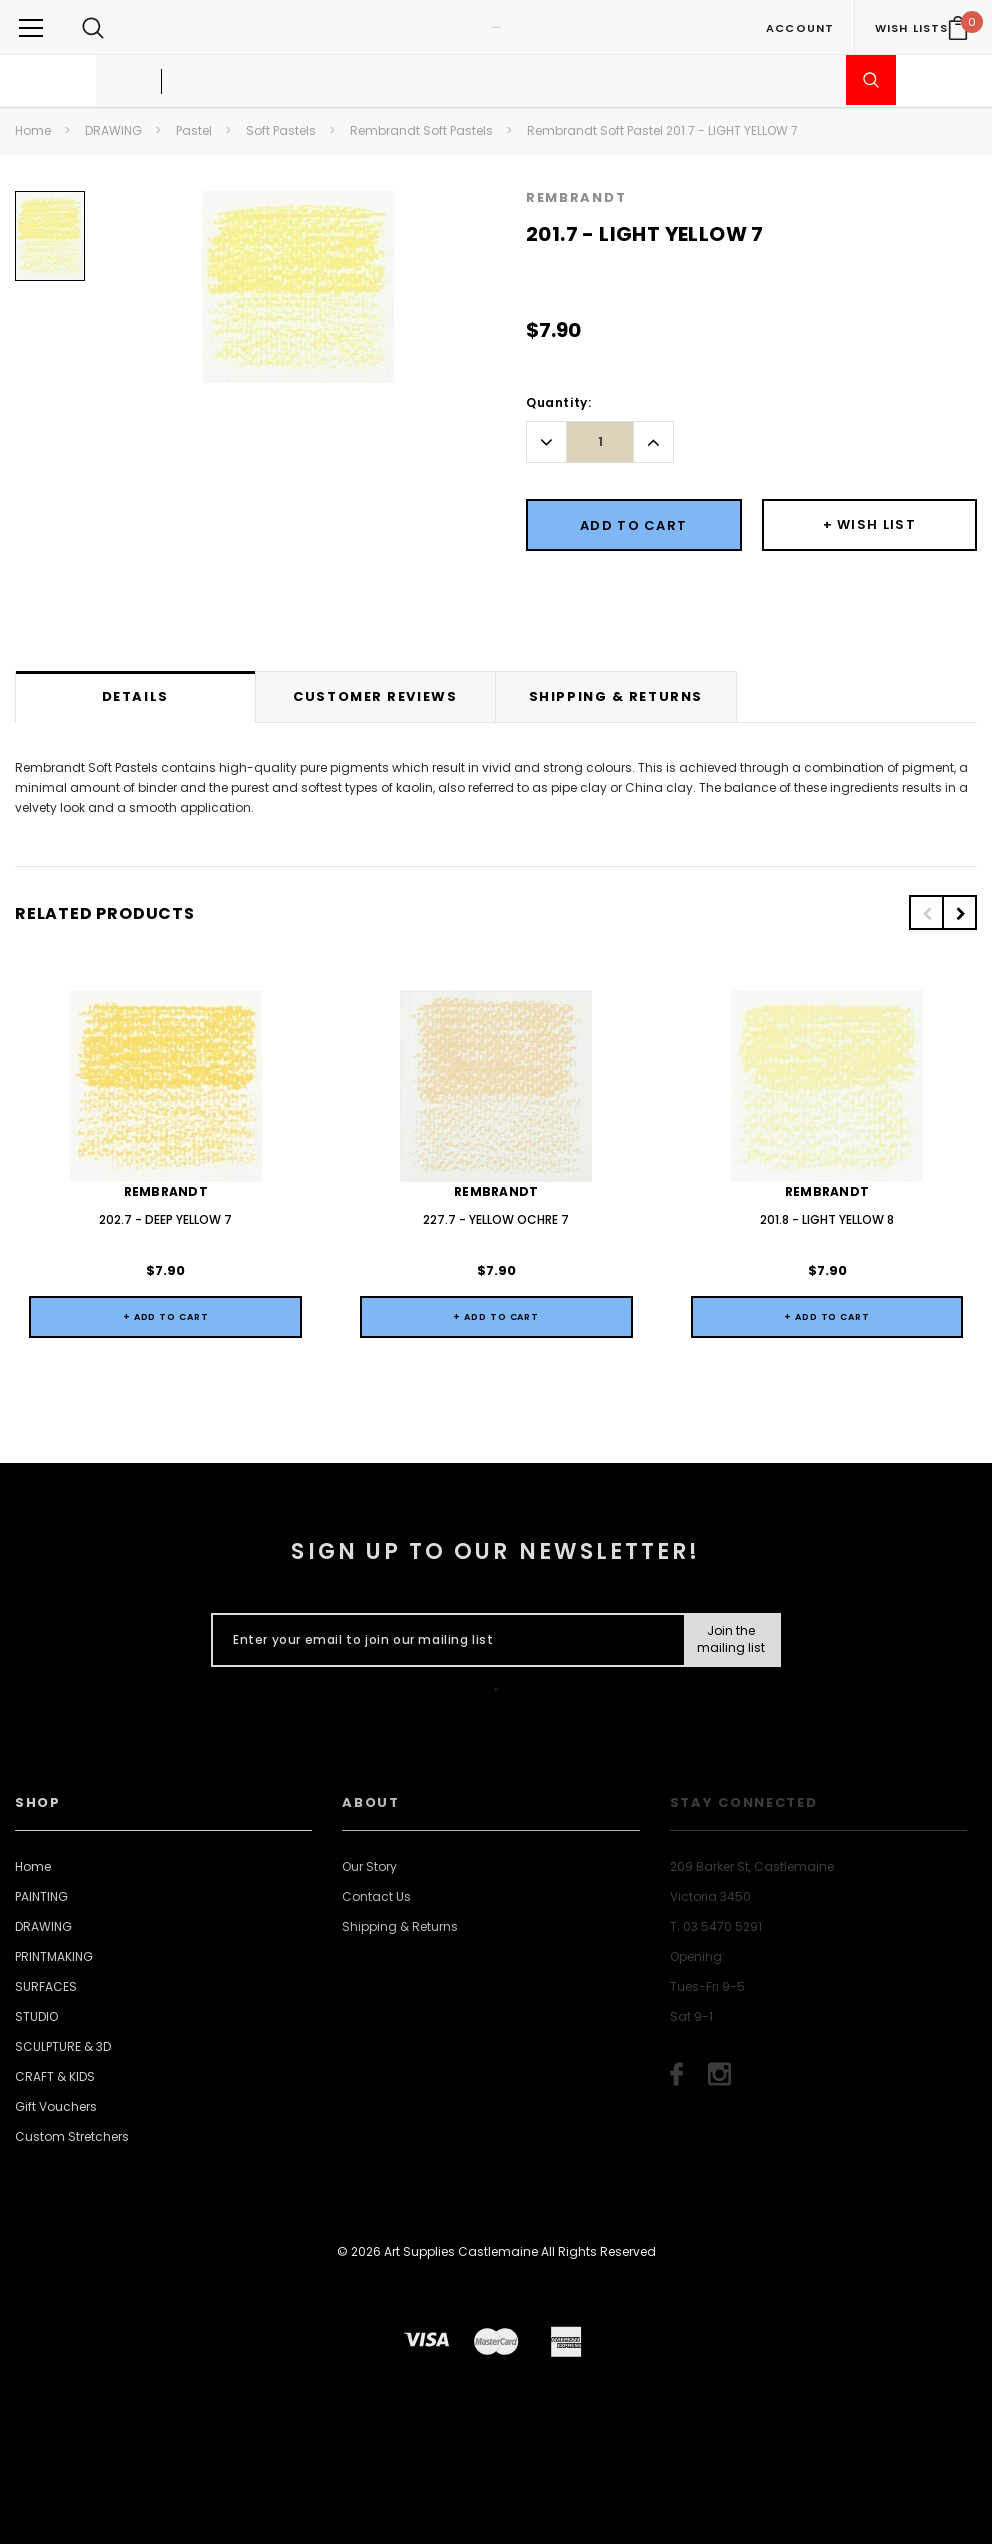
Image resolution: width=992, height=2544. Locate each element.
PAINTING (41, 1896)
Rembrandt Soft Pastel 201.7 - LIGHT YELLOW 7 (662, 130)
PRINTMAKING (54, 1956)
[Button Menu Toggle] (31, 27)
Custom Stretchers (72, 2136)
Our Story (369, 1866)
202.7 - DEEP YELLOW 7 (165, 1219)
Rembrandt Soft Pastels (421, 130)
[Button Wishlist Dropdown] (870, 525)
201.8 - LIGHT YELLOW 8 (827, 1219)
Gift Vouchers (56, 2106)
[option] (50, 243)
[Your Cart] (958, 28)
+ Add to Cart (166, 1317)
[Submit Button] (731, 1640)
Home (33, 130)
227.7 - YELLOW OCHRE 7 (496, 1219)
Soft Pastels (281, 130)
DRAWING (113, 130)
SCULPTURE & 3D (63, 2046)
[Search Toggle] (93, 27)
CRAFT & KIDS (55, 2076)
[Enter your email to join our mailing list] (443, 1640)
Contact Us (376, 1896)
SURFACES (46, 1986)
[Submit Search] (871, 80)
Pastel (194, 130)
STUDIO (36, 2016)
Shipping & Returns (400, 1926)
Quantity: (558, 402)
